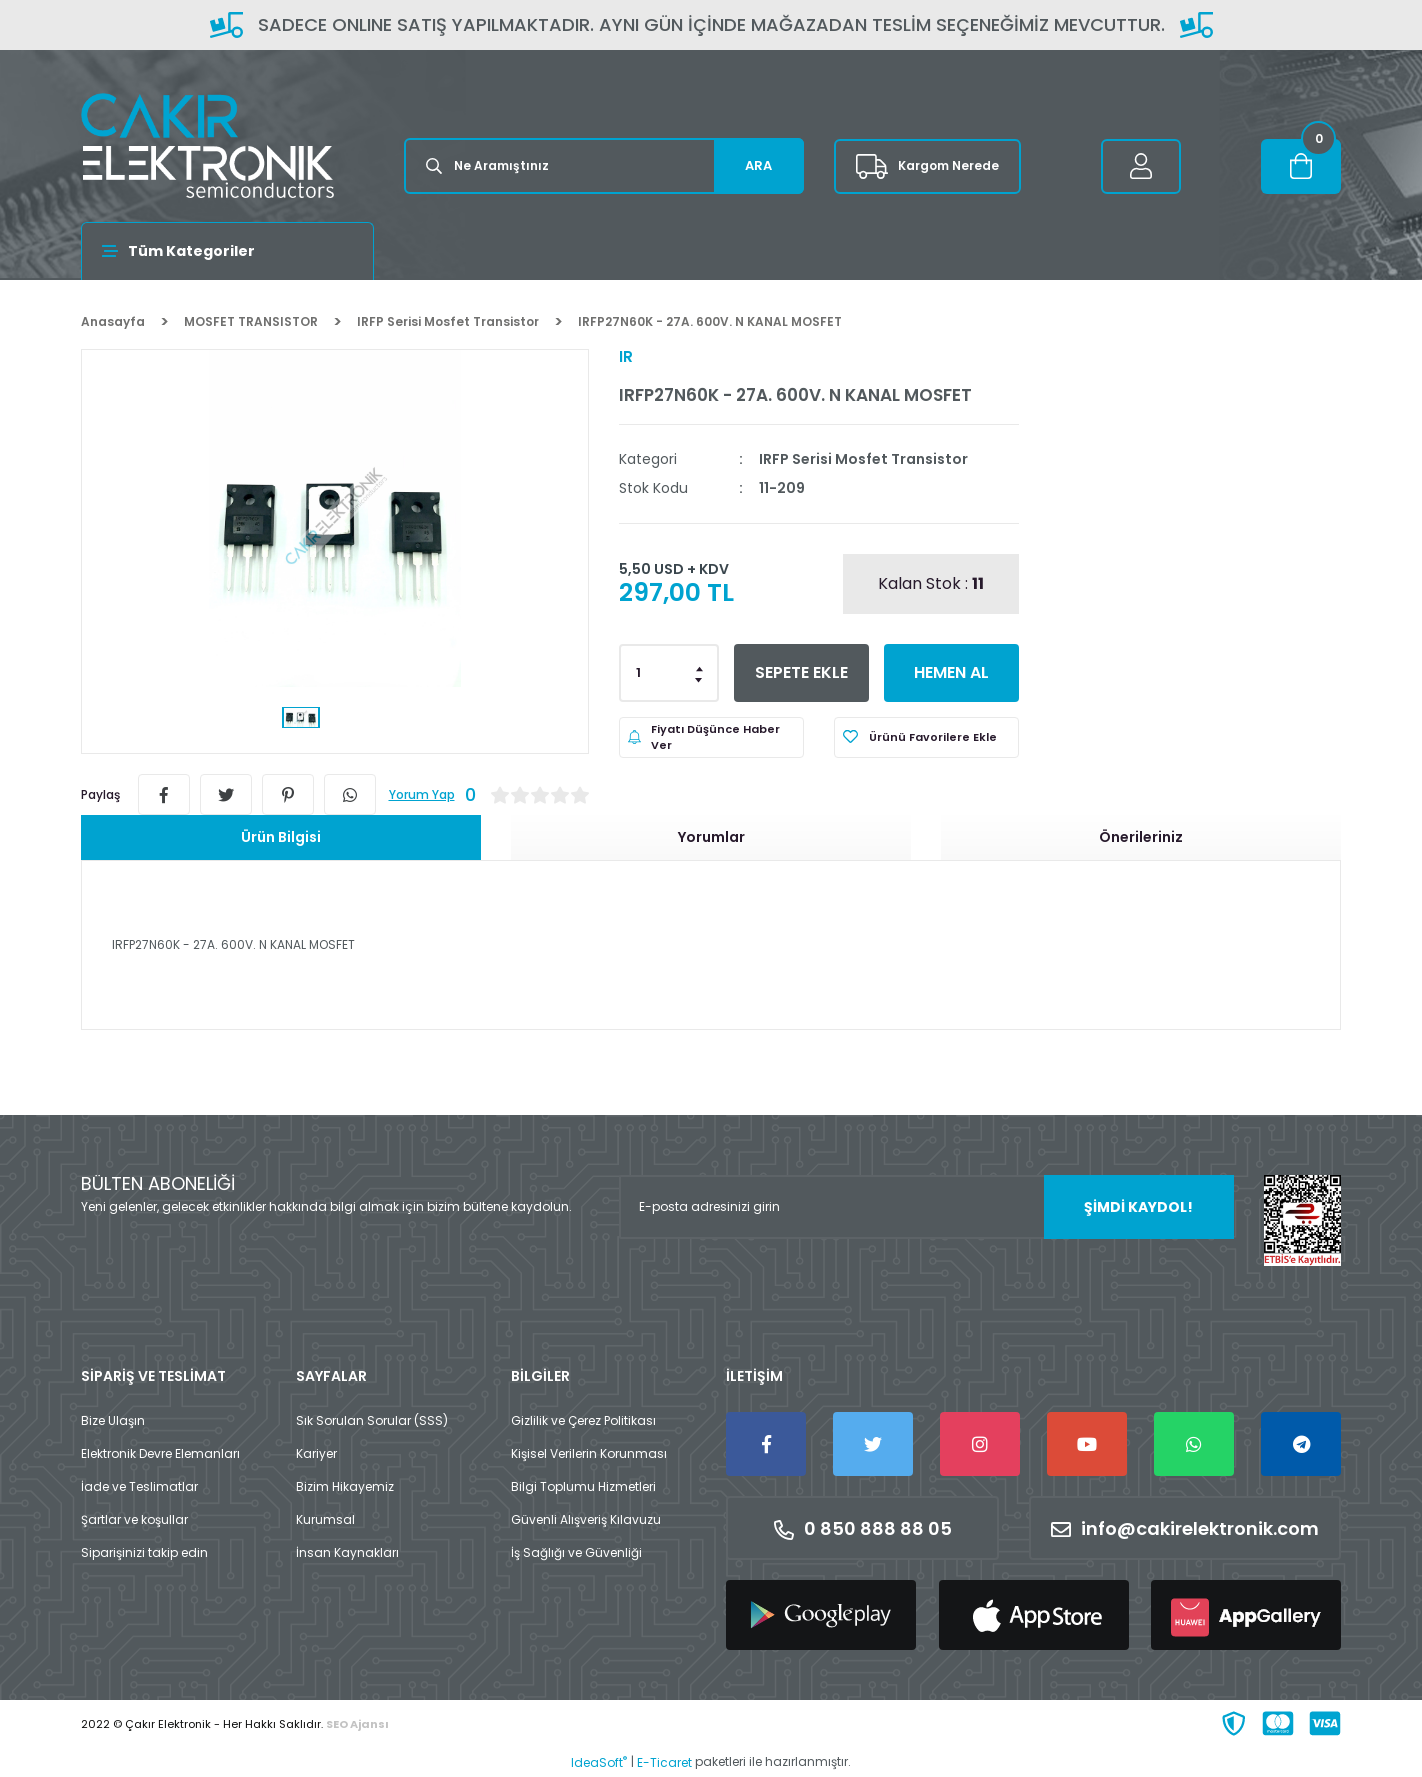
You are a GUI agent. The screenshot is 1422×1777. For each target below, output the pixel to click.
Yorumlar (711, 837)
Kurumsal (325, 1519)
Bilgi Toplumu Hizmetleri (583, 1486)
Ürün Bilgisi (281, 837)
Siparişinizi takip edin (144, 1552)
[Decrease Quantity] (700, 679)
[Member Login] (1141, 166)
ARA (758, 165)
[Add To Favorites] (926, 737)
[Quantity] (669, 673)
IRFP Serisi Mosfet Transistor (863, 459)
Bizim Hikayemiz (345, 1486)
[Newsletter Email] (926, 1207)
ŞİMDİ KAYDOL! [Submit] (1138, 1207)
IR (626, 356)
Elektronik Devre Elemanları (160, 1453)
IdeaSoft (599, 1762)
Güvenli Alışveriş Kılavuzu (586, 1519)
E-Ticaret (664, 1762)
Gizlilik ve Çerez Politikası (583, 1420)
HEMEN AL (951, 672)
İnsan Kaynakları (347, 1552)
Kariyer (316, 1453)
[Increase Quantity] (700, 667)
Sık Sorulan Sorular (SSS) (372, 1420)
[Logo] (207, 145)
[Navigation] (227, 251)
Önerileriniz (1141, 837)
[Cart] (1301, 166)
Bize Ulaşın (113, 1420)
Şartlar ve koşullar (134, 1519)
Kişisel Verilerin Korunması (589, 1453)
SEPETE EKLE (801, 672)
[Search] (604, 166)
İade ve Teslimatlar (139, 1486)
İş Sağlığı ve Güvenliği (576, 1552)
